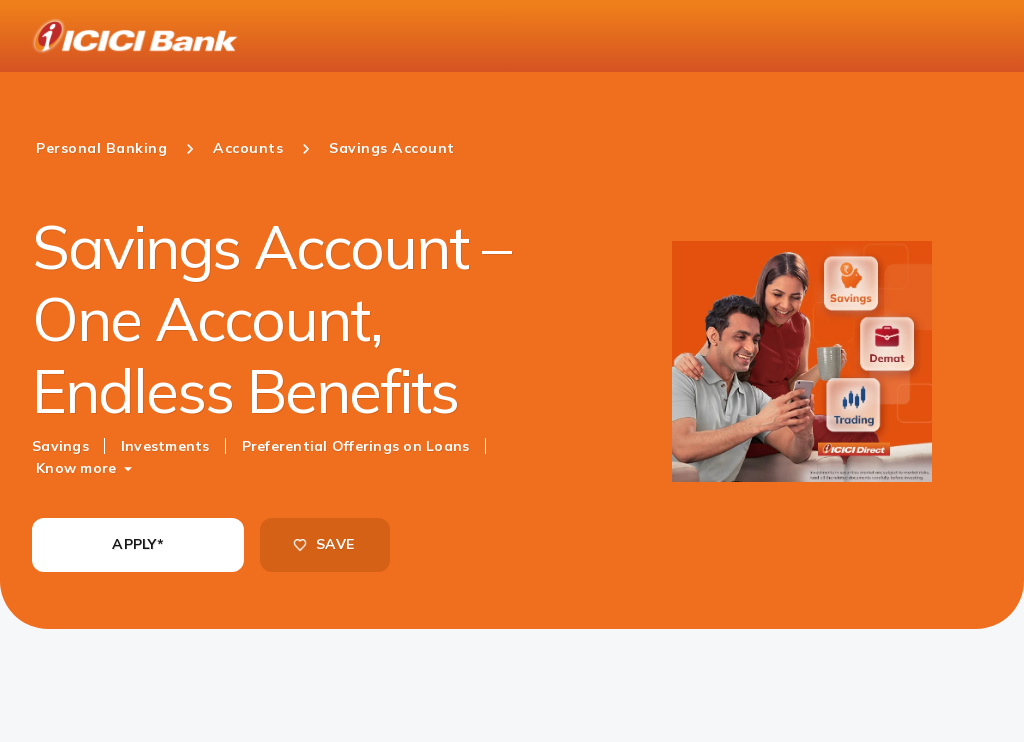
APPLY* (138, 544)
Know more (76, 468)
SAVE (323, 544)
